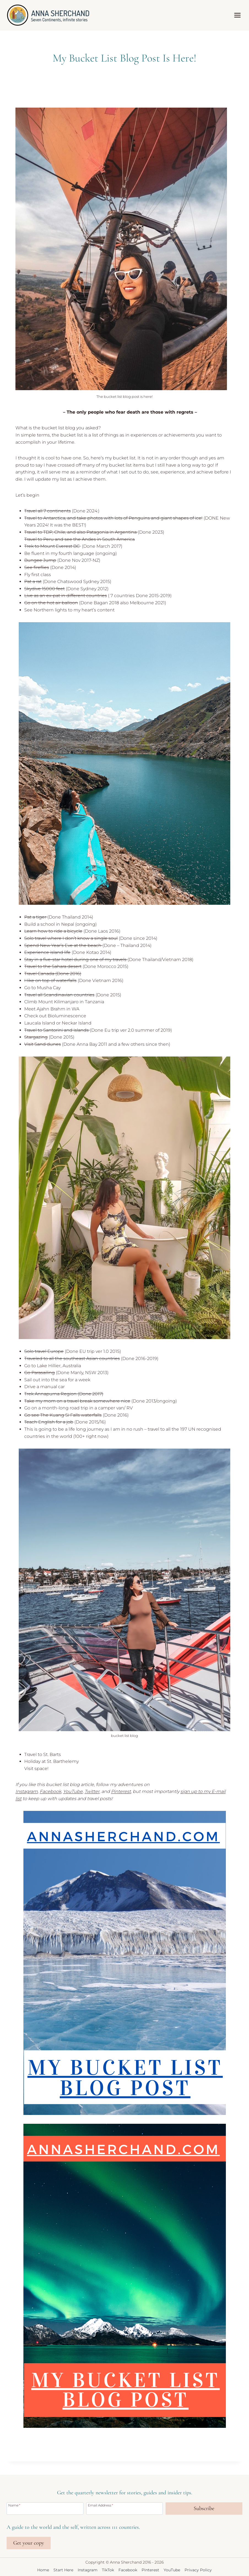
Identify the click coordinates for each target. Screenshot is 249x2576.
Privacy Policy (198, 2569)
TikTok (108, 2569)
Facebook (127, 2569)
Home (43, 2569)
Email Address (100, 2505)
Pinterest (121, 1791)
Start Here (63, 2569)
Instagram (26, 1791)
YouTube (172, 2569)
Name (14, 2505)
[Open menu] (237, 15)
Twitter (92, 1791)
